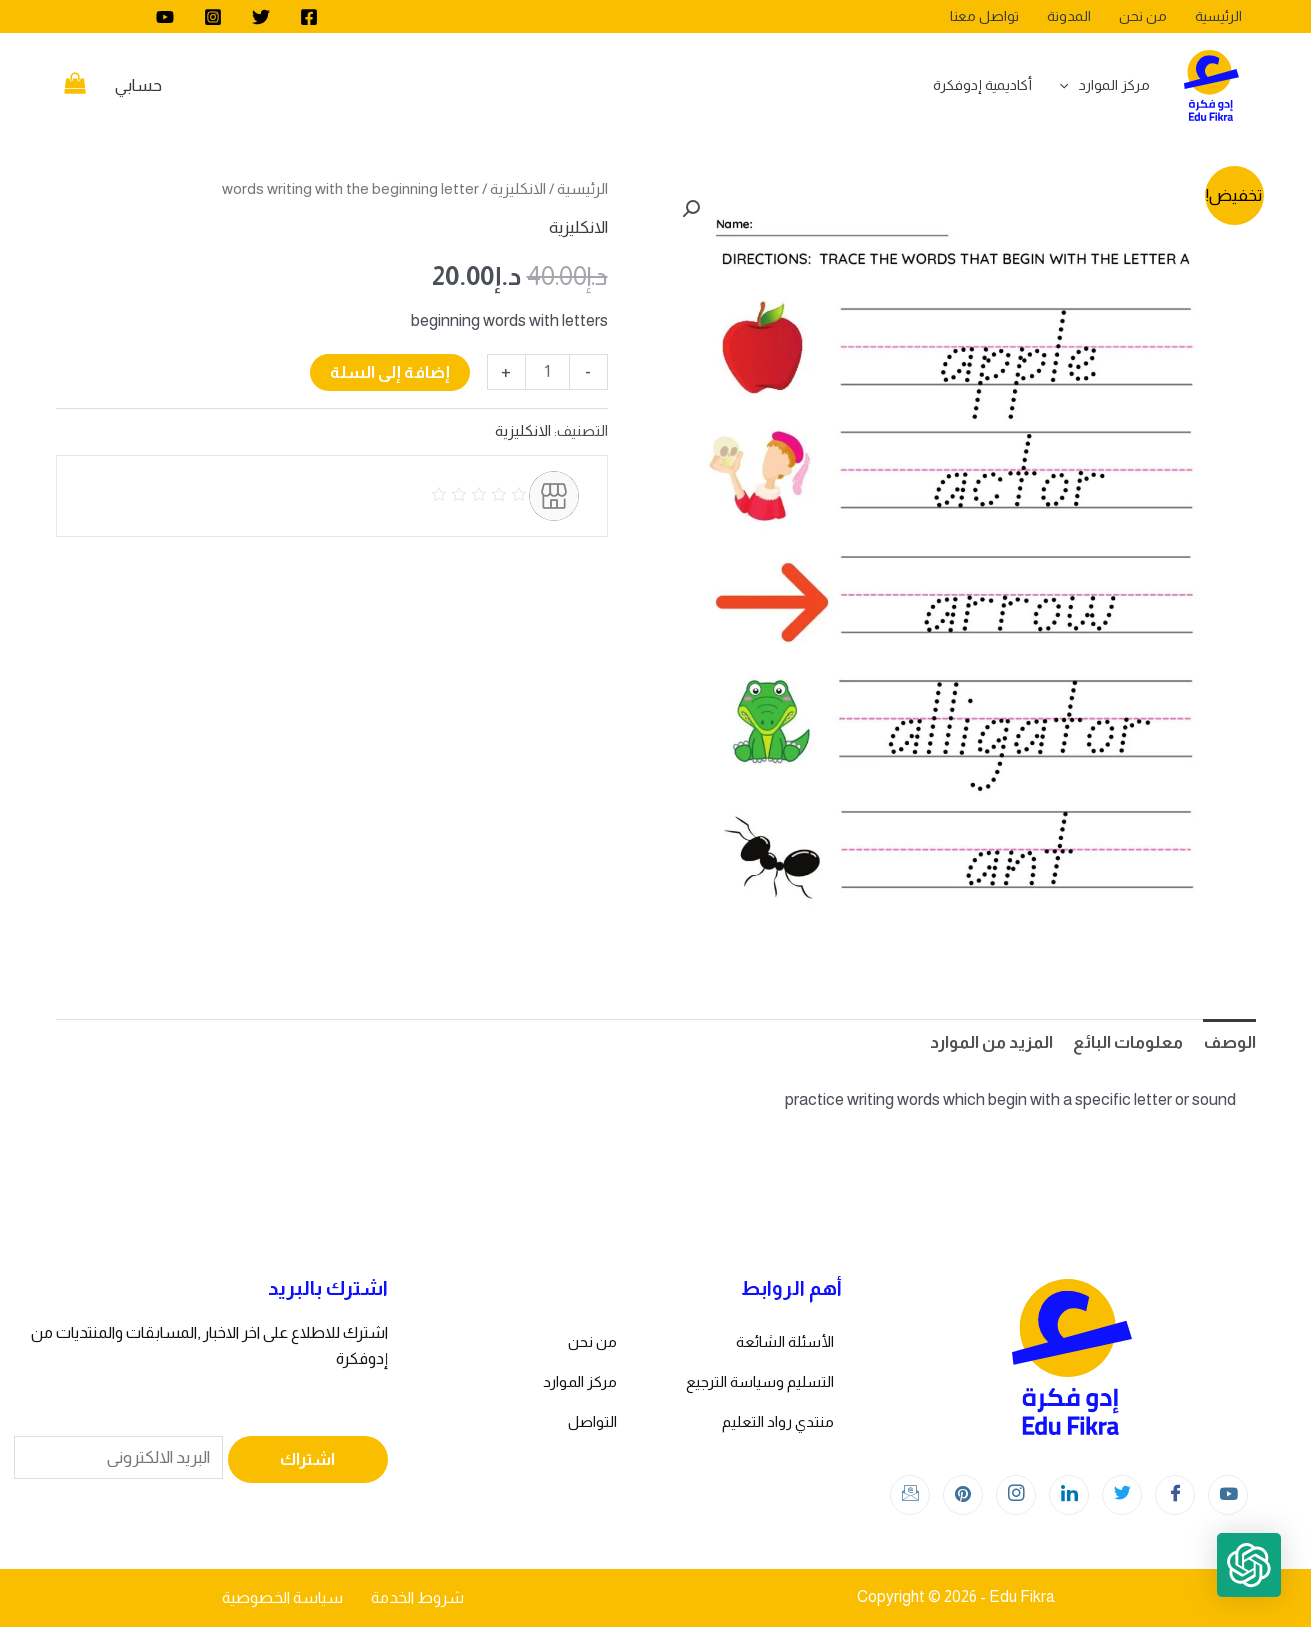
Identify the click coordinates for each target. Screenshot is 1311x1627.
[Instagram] (213, 17)
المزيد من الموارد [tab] (991, 1042)
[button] (691, 209)
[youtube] (165, 17)
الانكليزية (518, 188)
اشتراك (307, 1459)
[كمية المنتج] (547, 372)
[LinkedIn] (1069, 1495)
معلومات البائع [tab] (1128, 1042)
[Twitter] (261, 17)
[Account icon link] (138, 86)
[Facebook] (309, 17)
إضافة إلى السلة (390, 372)
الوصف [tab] (1229, 1042)
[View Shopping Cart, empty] (76, 86)
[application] (1069, 85)
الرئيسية (582, 188)
